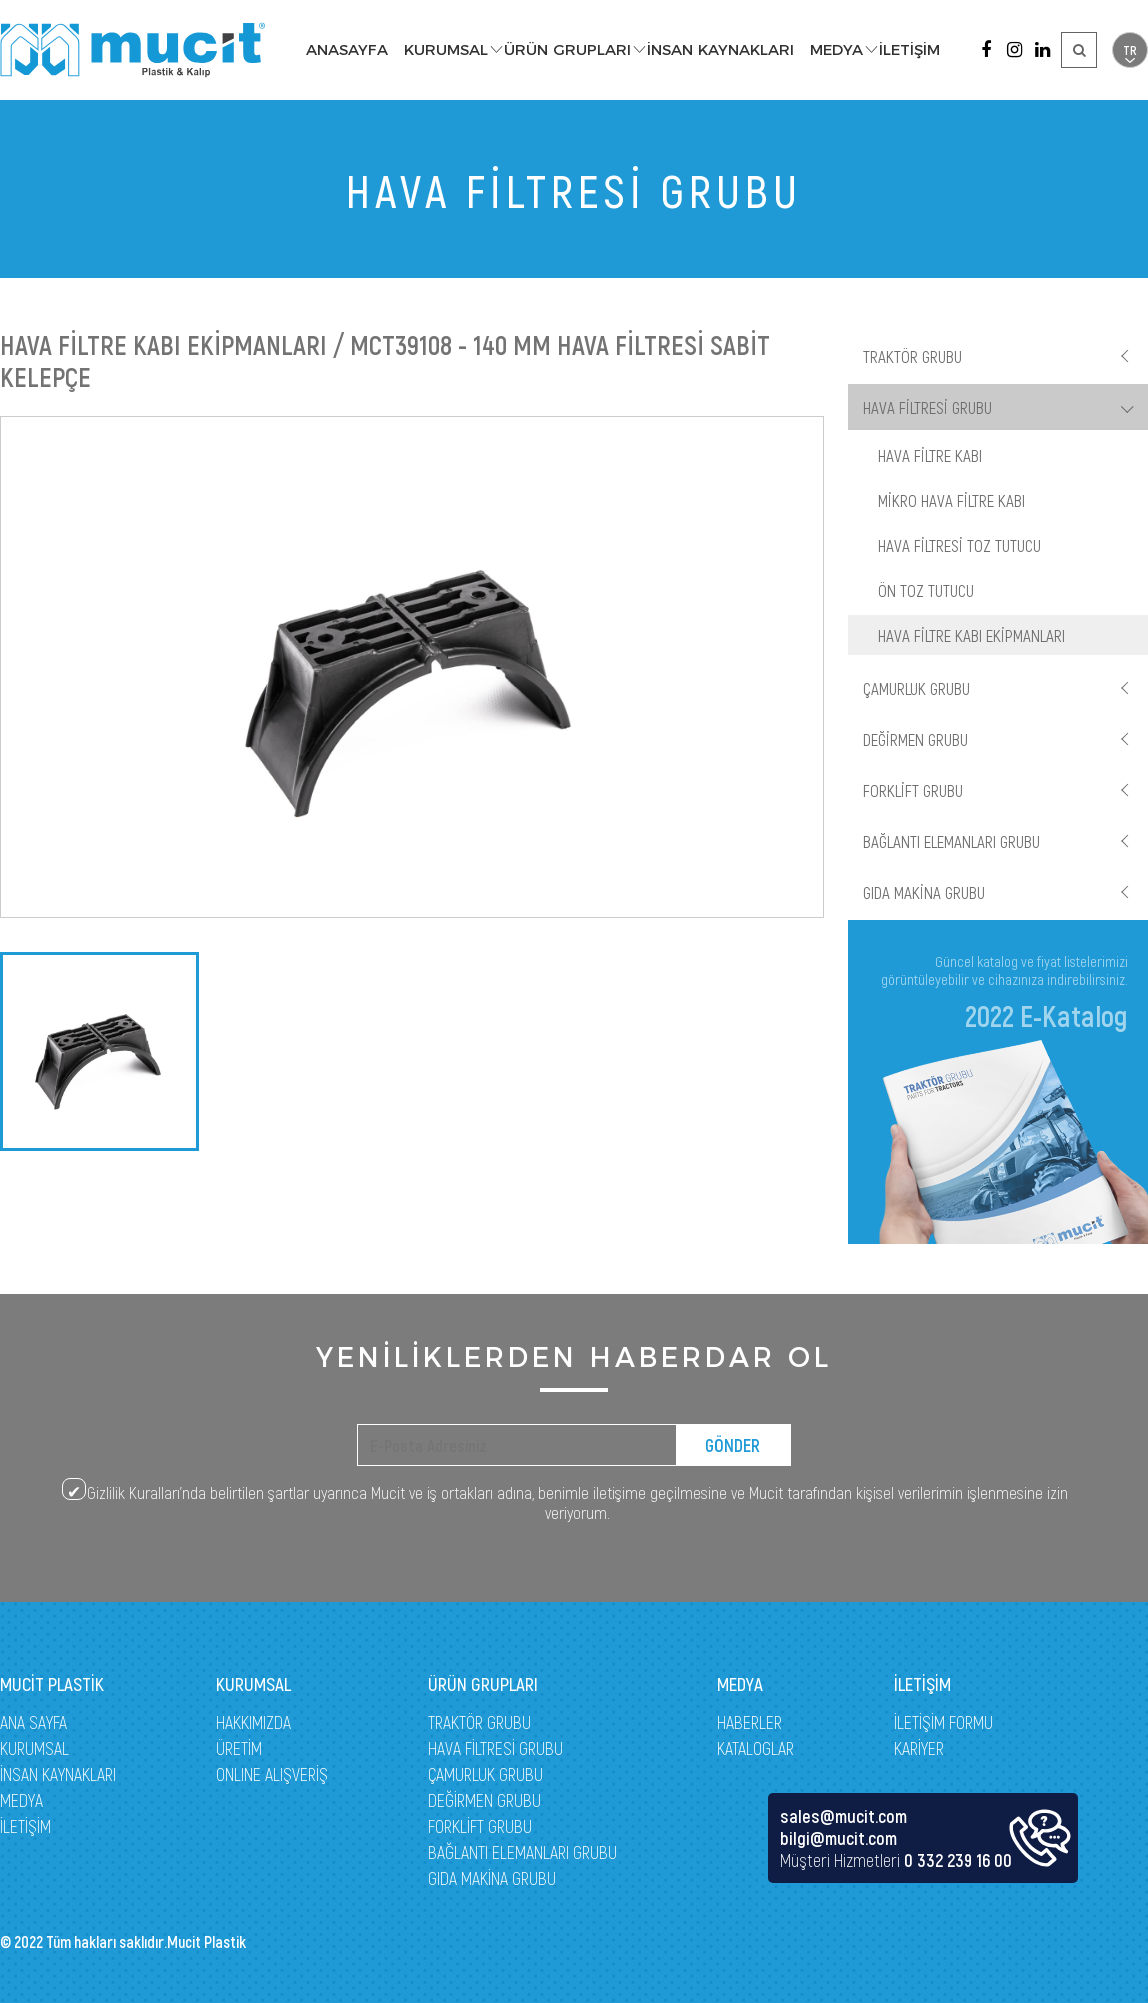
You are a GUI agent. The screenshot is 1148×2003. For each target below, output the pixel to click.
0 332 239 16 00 (958, 1860)
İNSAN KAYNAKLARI (720, 49)
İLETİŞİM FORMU (943, 1722)
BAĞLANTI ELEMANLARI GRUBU (951, 841)
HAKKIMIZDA (253, 1722)
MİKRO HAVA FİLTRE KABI (951, 500)
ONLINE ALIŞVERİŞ (272, 1774)
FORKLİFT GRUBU (913, 790)
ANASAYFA (347, 49)
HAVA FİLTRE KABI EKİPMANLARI (971, 635)
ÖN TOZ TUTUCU (926, 590)
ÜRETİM (239, 1748)
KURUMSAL (446, 49)
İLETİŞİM (909, 49)
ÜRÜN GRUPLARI (567, 49)
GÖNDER (732, 1445)
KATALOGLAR (755, 1748)
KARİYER (919, 1748)
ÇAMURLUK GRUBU (916, 688)
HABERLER (749, 1722)
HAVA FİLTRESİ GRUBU (927, 407)
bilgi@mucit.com (838, 1838)
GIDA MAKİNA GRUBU (924, 892)
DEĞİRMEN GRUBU (915, 739)
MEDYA (836, 49)
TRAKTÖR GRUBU (912, 356)
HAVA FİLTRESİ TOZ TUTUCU (959, 545)
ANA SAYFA (33, 1722)
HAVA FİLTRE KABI (930, 455)
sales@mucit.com (843, 1816)
